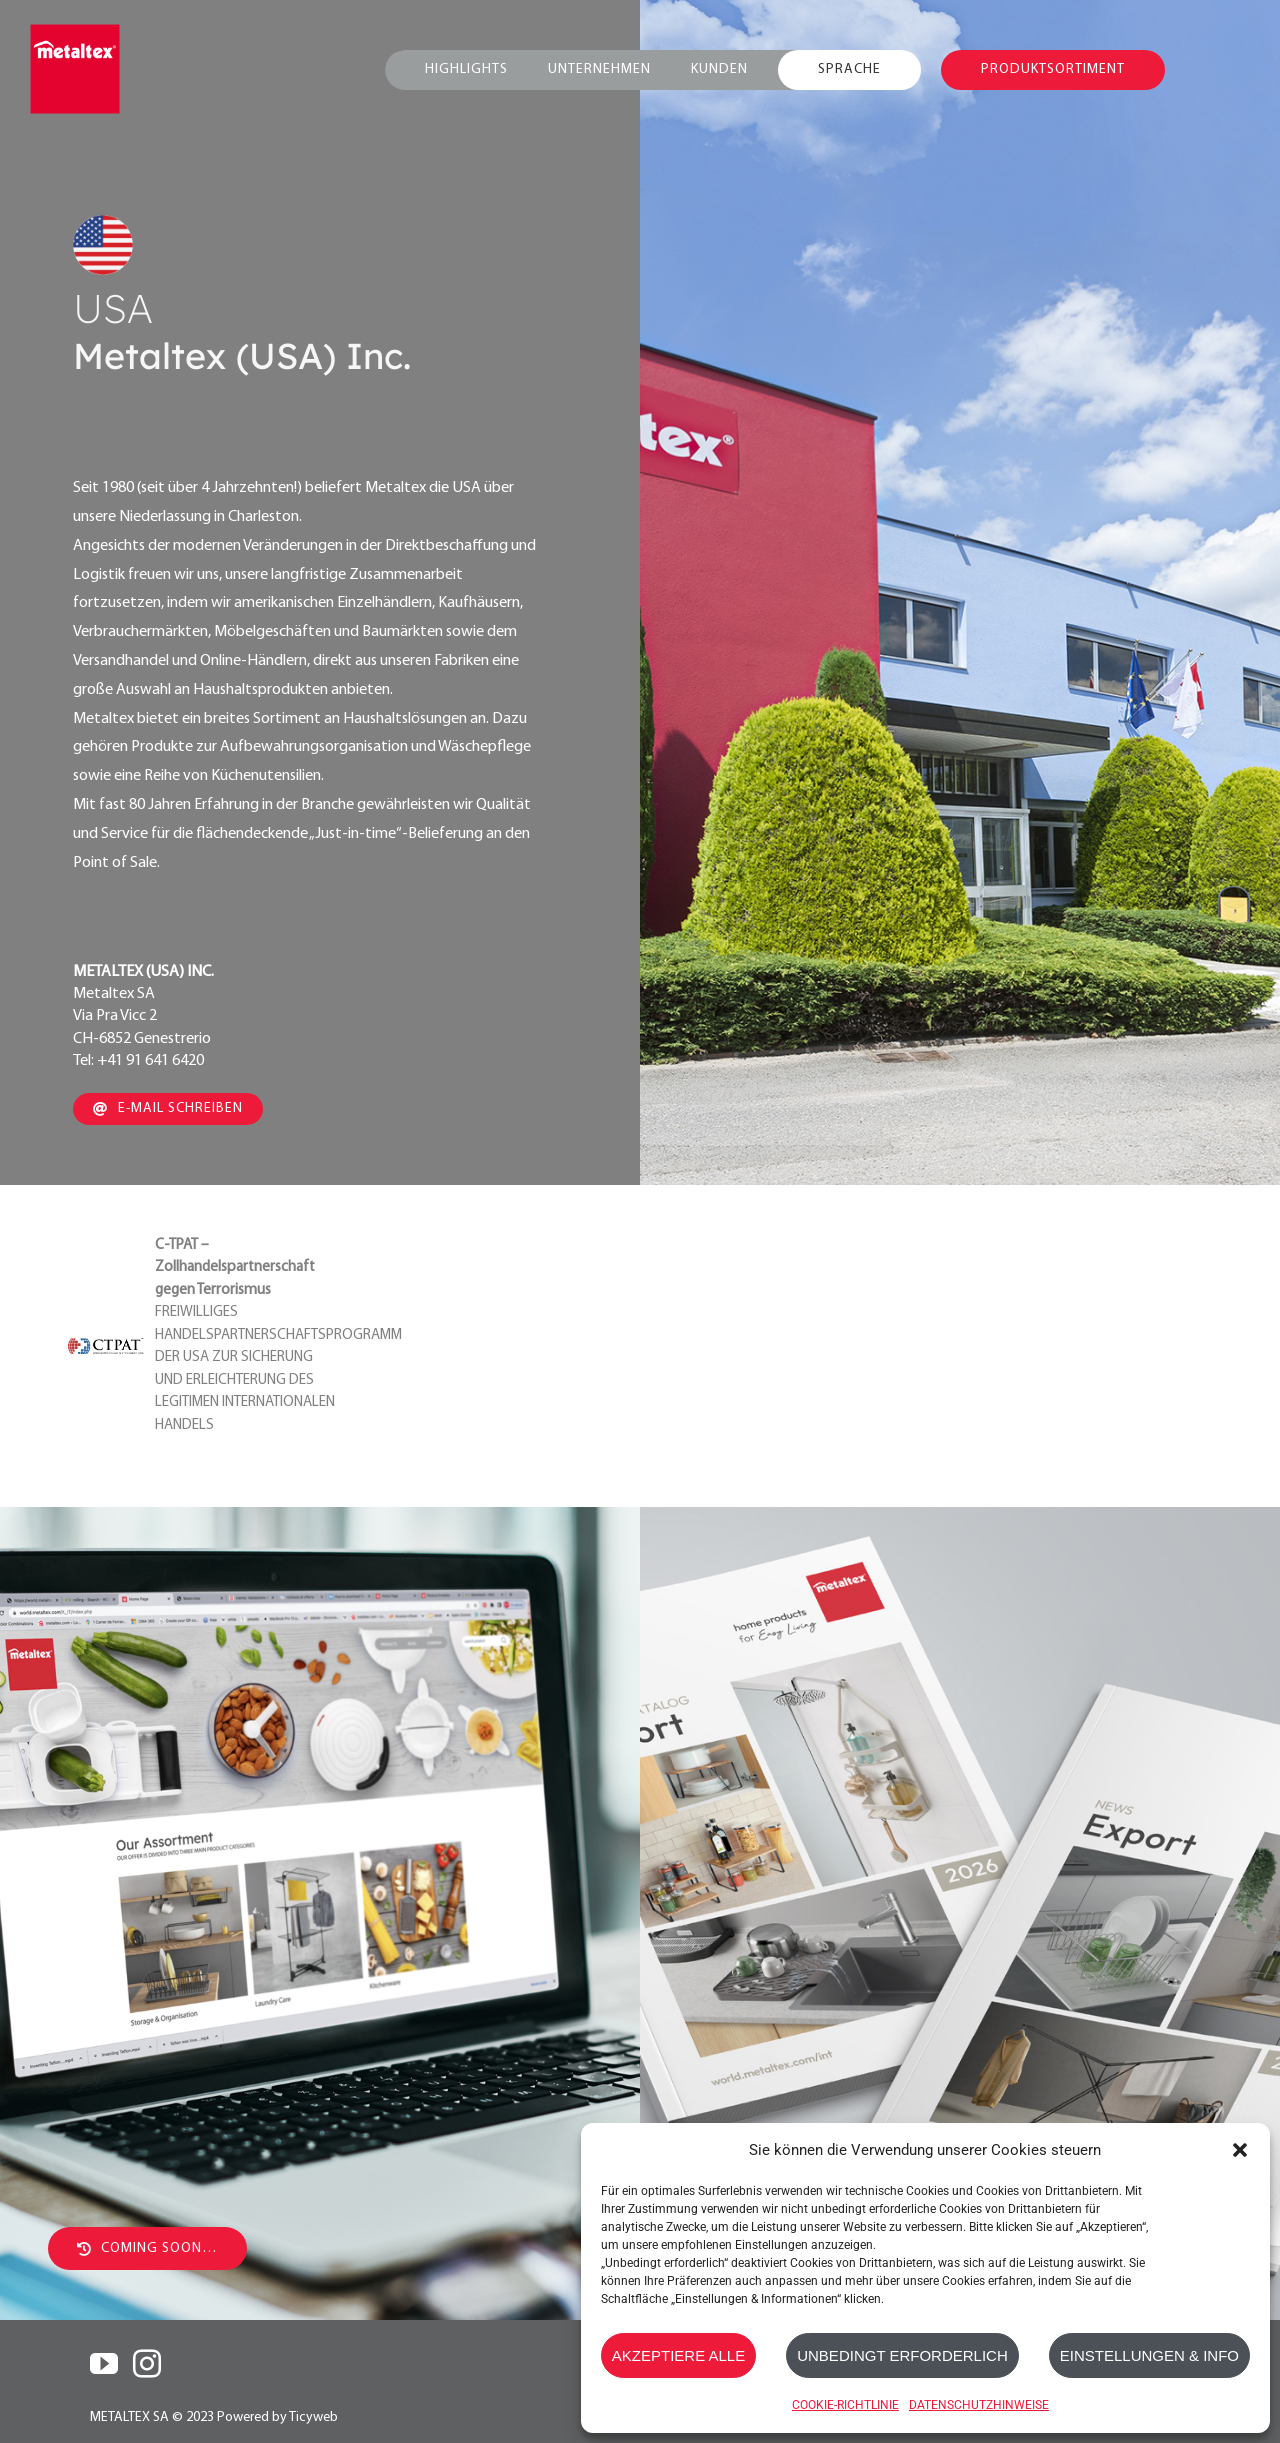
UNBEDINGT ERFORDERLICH (902, 2355)
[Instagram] (147, 2364)
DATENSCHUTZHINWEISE (979, 2405)
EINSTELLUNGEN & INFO (1149, 2355)
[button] (1240, 2150)
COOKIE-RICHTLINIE (845, 2405)
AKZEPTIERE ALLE (678, 2355)
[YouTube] (104, 2364)
